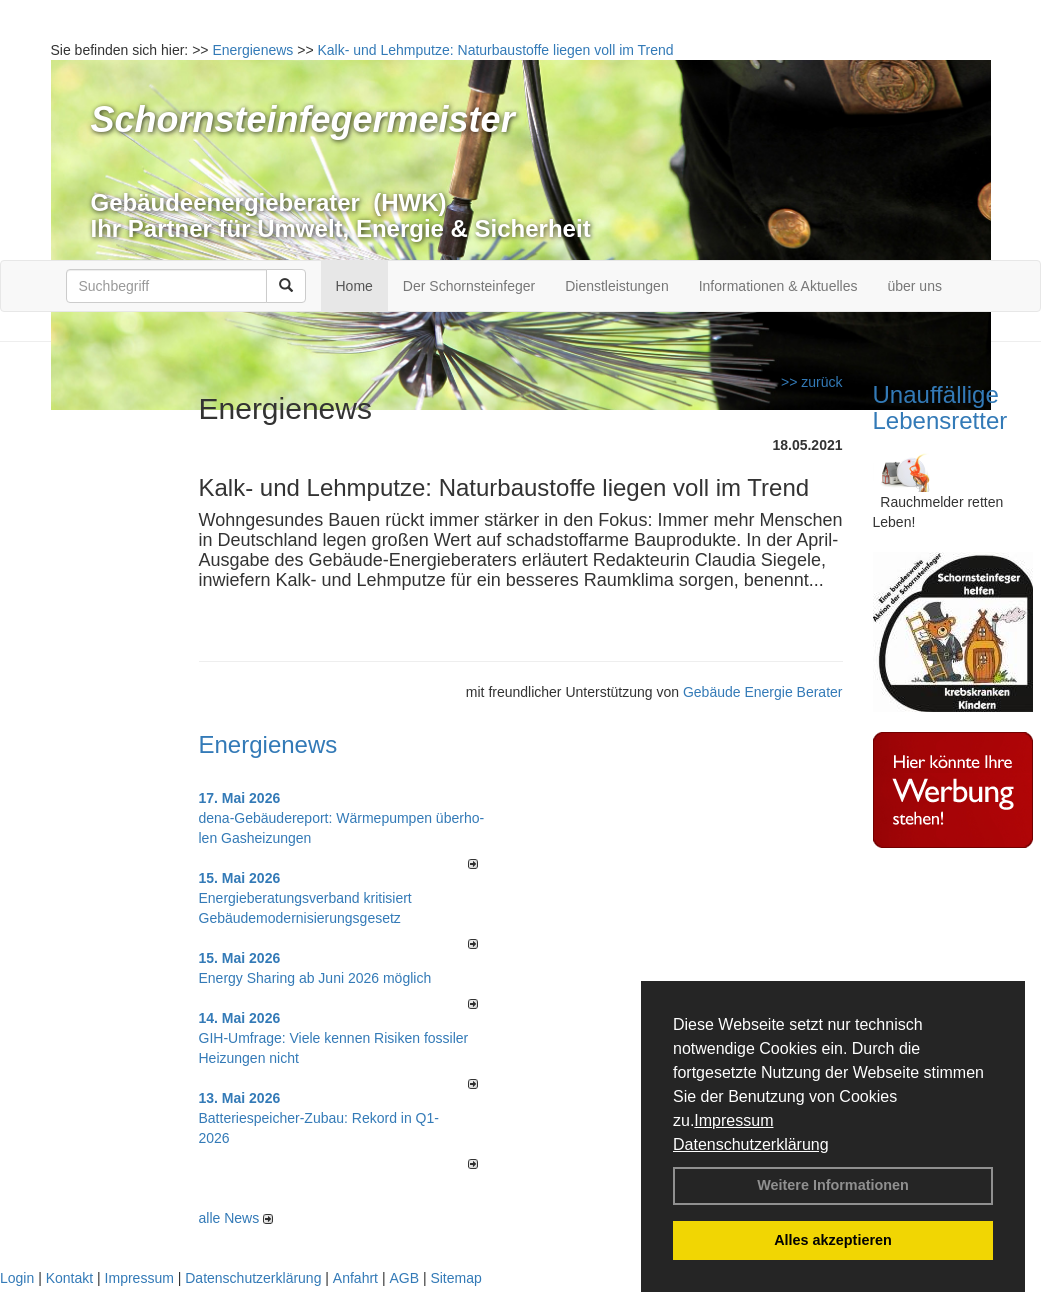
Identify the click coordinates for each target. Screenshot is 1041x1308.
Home (354, 286)
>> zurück (811, 382)
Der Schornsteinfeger (469, 286)
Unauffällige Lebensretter (940, 407)
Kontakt (69, 1278)
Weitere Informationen (833, 1185)
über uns (914, 286)
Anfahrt (355, 1278)
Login (17, 1278)
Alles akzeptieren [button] (833, 1240)
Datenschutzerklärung (751, 1144)
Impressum (733, 1120)
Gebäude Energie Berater (763, 692)
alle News (236, 1218)
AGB (404, 1278)
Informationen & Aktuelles (778, 286)
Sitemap (455, 1278)
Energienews (268, 744)
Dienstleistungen (617, 286)
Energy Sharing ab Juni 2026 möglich (315, 978)
